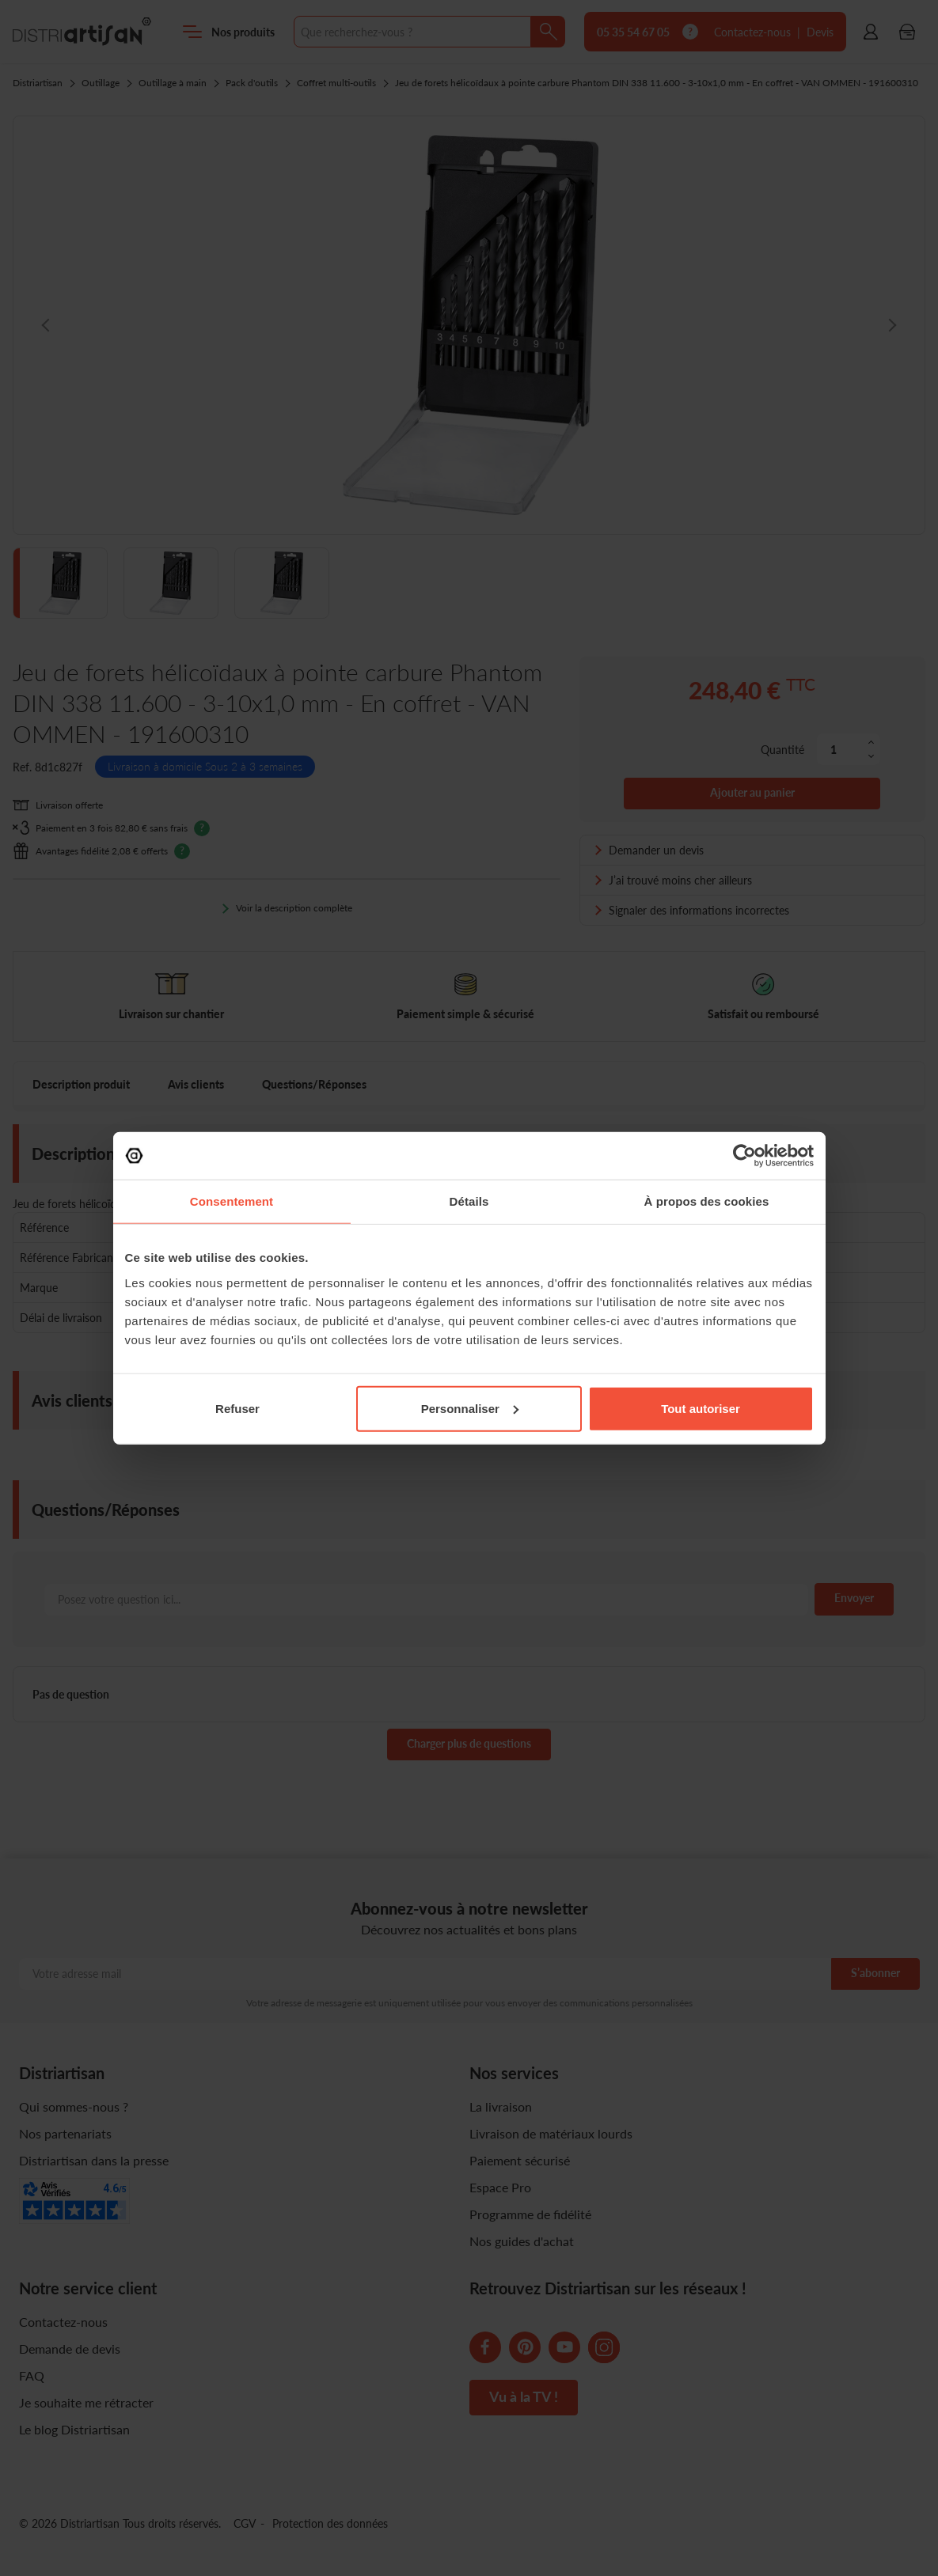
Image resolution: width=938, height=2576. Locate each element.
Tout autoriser (700, 1408)
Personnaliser (469, 1408)
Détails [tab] (469, 1201)
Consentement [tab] (231, 1201)
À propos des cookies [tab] (706, 1201)
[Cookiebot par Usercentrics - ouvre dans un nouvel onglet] (744, 1156)
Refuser (237, 1408)
